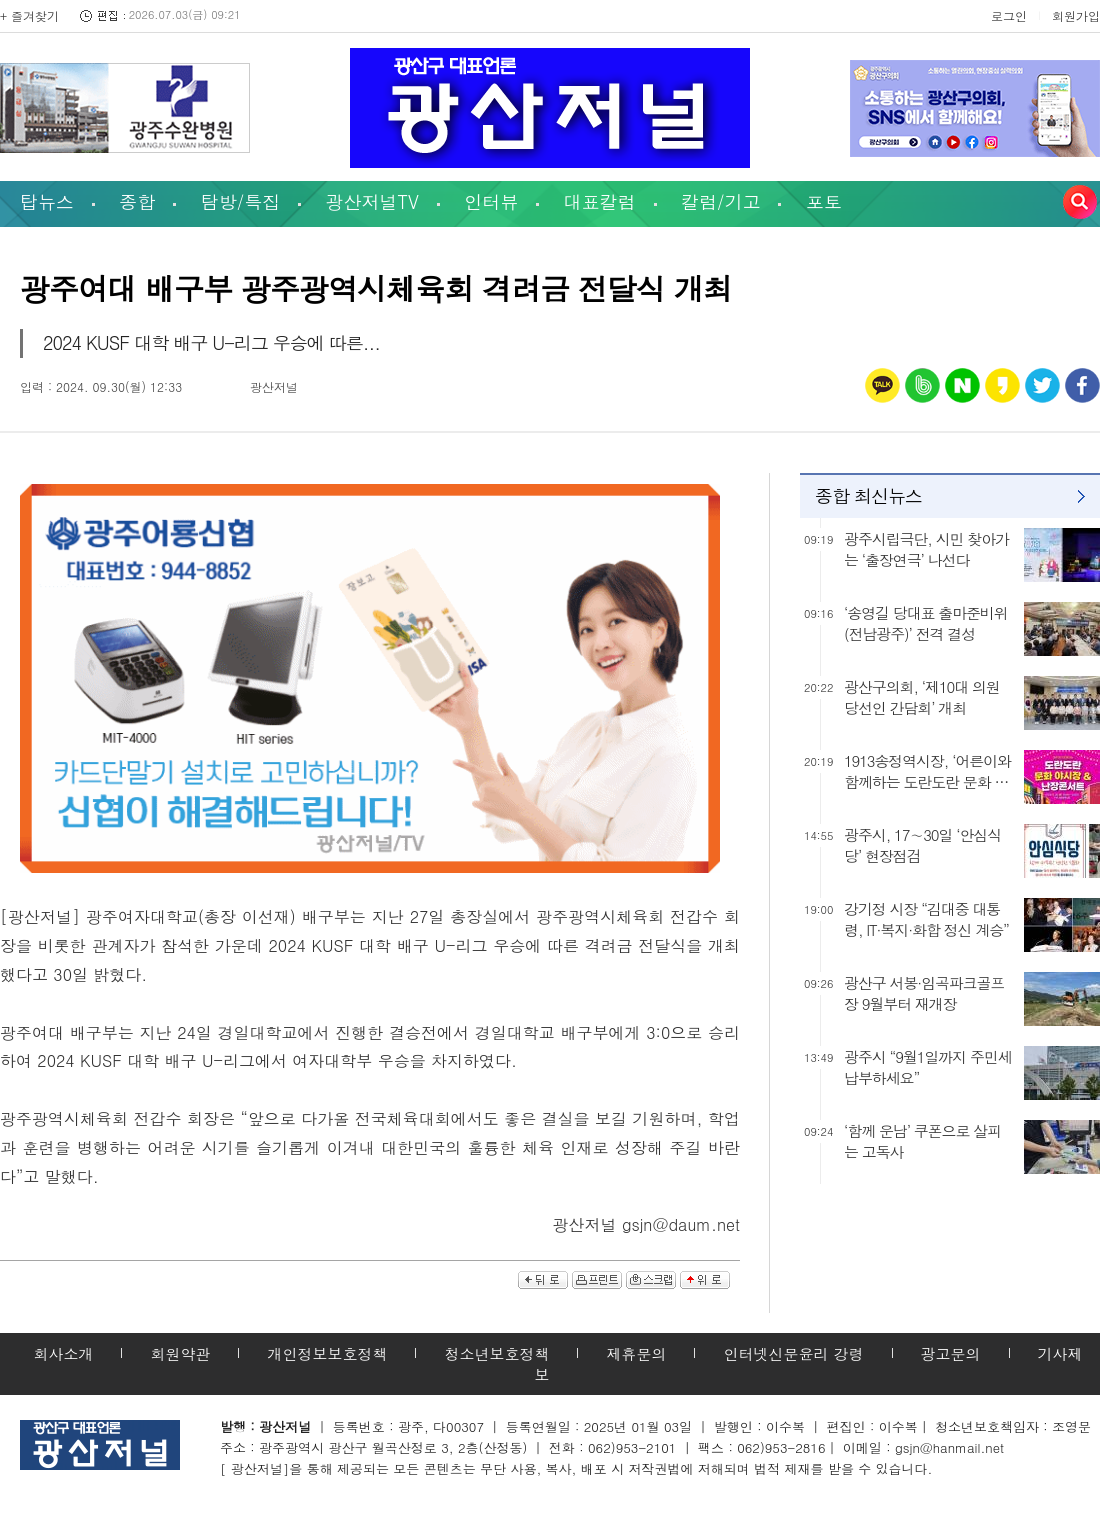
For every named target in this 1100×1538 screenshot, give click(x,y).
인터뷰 (491, 201)
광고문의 (951, 1353)
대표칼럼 (600, 201)
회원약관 (180, 1353)
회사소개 (63, 1353)
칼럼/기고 (721, 201)
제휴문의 (636, 1353)
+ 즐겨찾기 (29, 15)
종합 (137, 201)
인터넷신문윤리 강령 (793, 1353)
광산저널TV (372, 201)
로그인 (1009, 15)
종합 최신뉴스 (868, 495)
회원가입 (1076, 15)
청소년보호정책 (496, 1353)
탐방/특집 (241, 201)
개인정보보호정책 (327, 1353)
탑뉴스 (47, 201)
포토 (824, 201)
